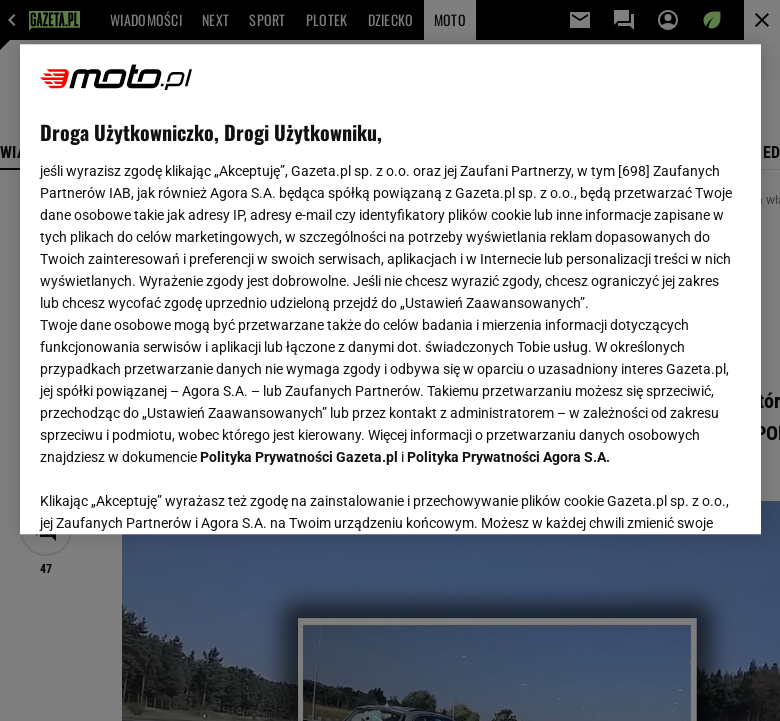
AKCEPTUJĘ (672, 495)
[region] (390, 289)
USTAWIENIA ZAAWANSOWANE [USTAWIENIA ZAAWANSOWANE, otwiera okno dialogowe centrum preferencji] (170, 494)
